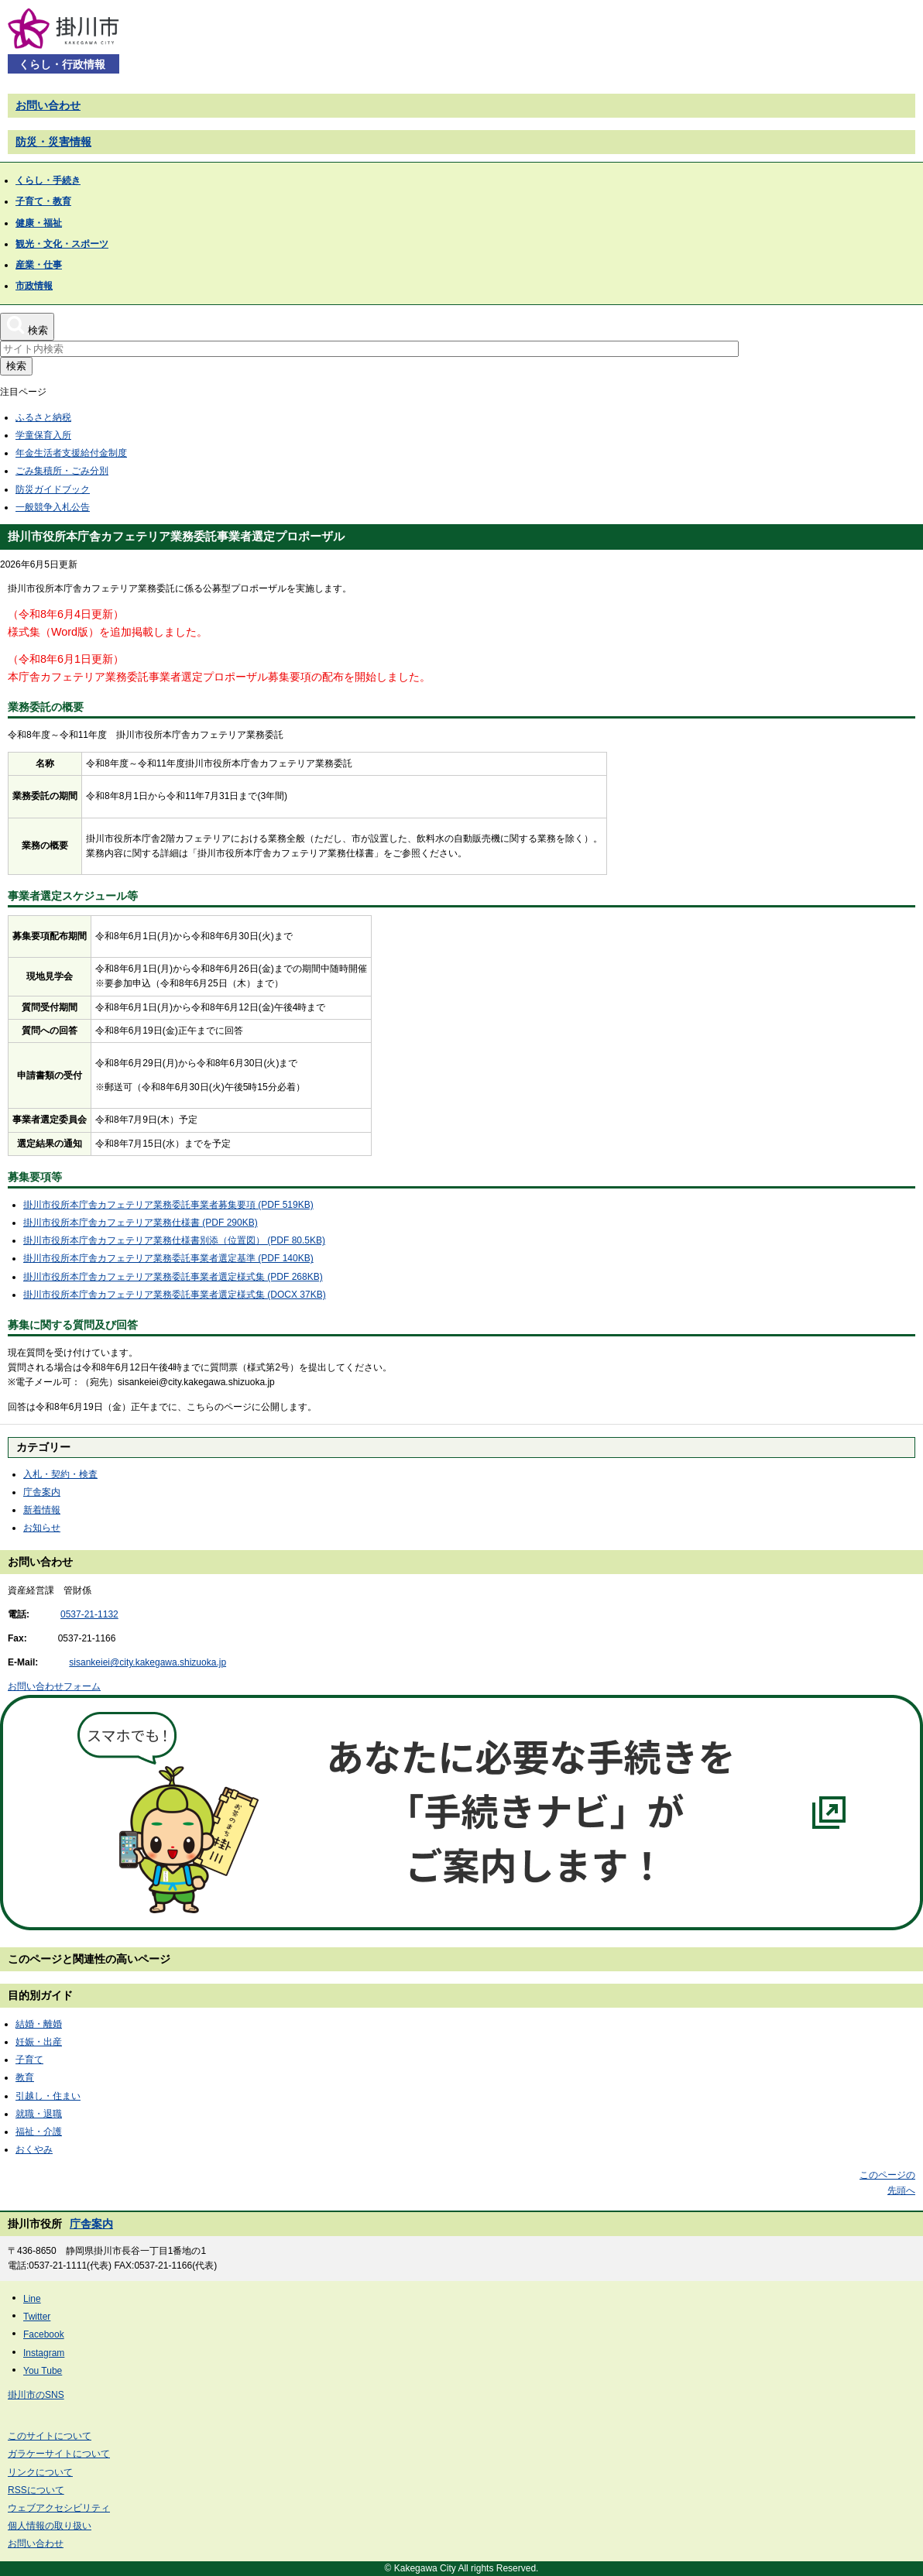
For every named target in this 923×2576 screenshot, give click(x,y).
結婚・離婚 (38, 2024)
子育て (29, 2059)
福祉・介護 (38, 2131)
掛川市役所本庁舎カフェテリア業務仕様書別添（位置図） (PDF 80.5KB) (174, 1240)
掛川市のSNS (36, 2394)
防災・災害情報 (53, 141)
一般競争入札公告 (52, 507)
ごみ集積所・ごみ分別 (61, 470)
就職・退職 (38, 2113)
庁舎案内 (41, 1492)
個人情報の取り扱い (49, 2525)
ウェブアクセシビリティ (59, 2507)
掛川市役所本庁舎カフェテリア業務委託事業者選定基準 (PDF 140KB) (168, 1258)
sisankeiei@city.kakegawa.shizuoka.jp (147, 1662)
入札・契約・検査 (60, 1474)
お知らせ (41, 1527)
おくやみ (34, 2149)
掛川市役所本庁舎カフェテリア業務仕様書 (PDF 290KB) (140, 1222)
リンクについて (40, 2472)
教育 (24, 2077)
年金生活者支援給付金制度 (71, 453)
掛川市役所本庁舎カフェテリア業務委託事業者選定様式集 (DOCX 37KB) (174, 1294)
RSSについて (36, 2490)
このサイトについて (49, 2435)
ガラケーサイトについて (59, 2453)
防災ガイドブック (52, 489)
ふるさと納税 (43, 417)
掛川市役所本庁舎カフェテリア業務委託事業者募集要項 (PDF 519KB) (168, 1204)
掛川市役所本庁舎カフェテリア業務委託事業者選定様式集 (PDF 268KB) (173, 1276)
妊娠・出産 (38, 2041)
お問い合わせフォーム (54, 1686)
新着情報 (41, 1509)
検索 (16, 366)
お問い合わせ (48, 105)
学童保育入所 (43, 435)
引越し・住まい (48, 2096)
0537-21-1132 (89, 1614)
